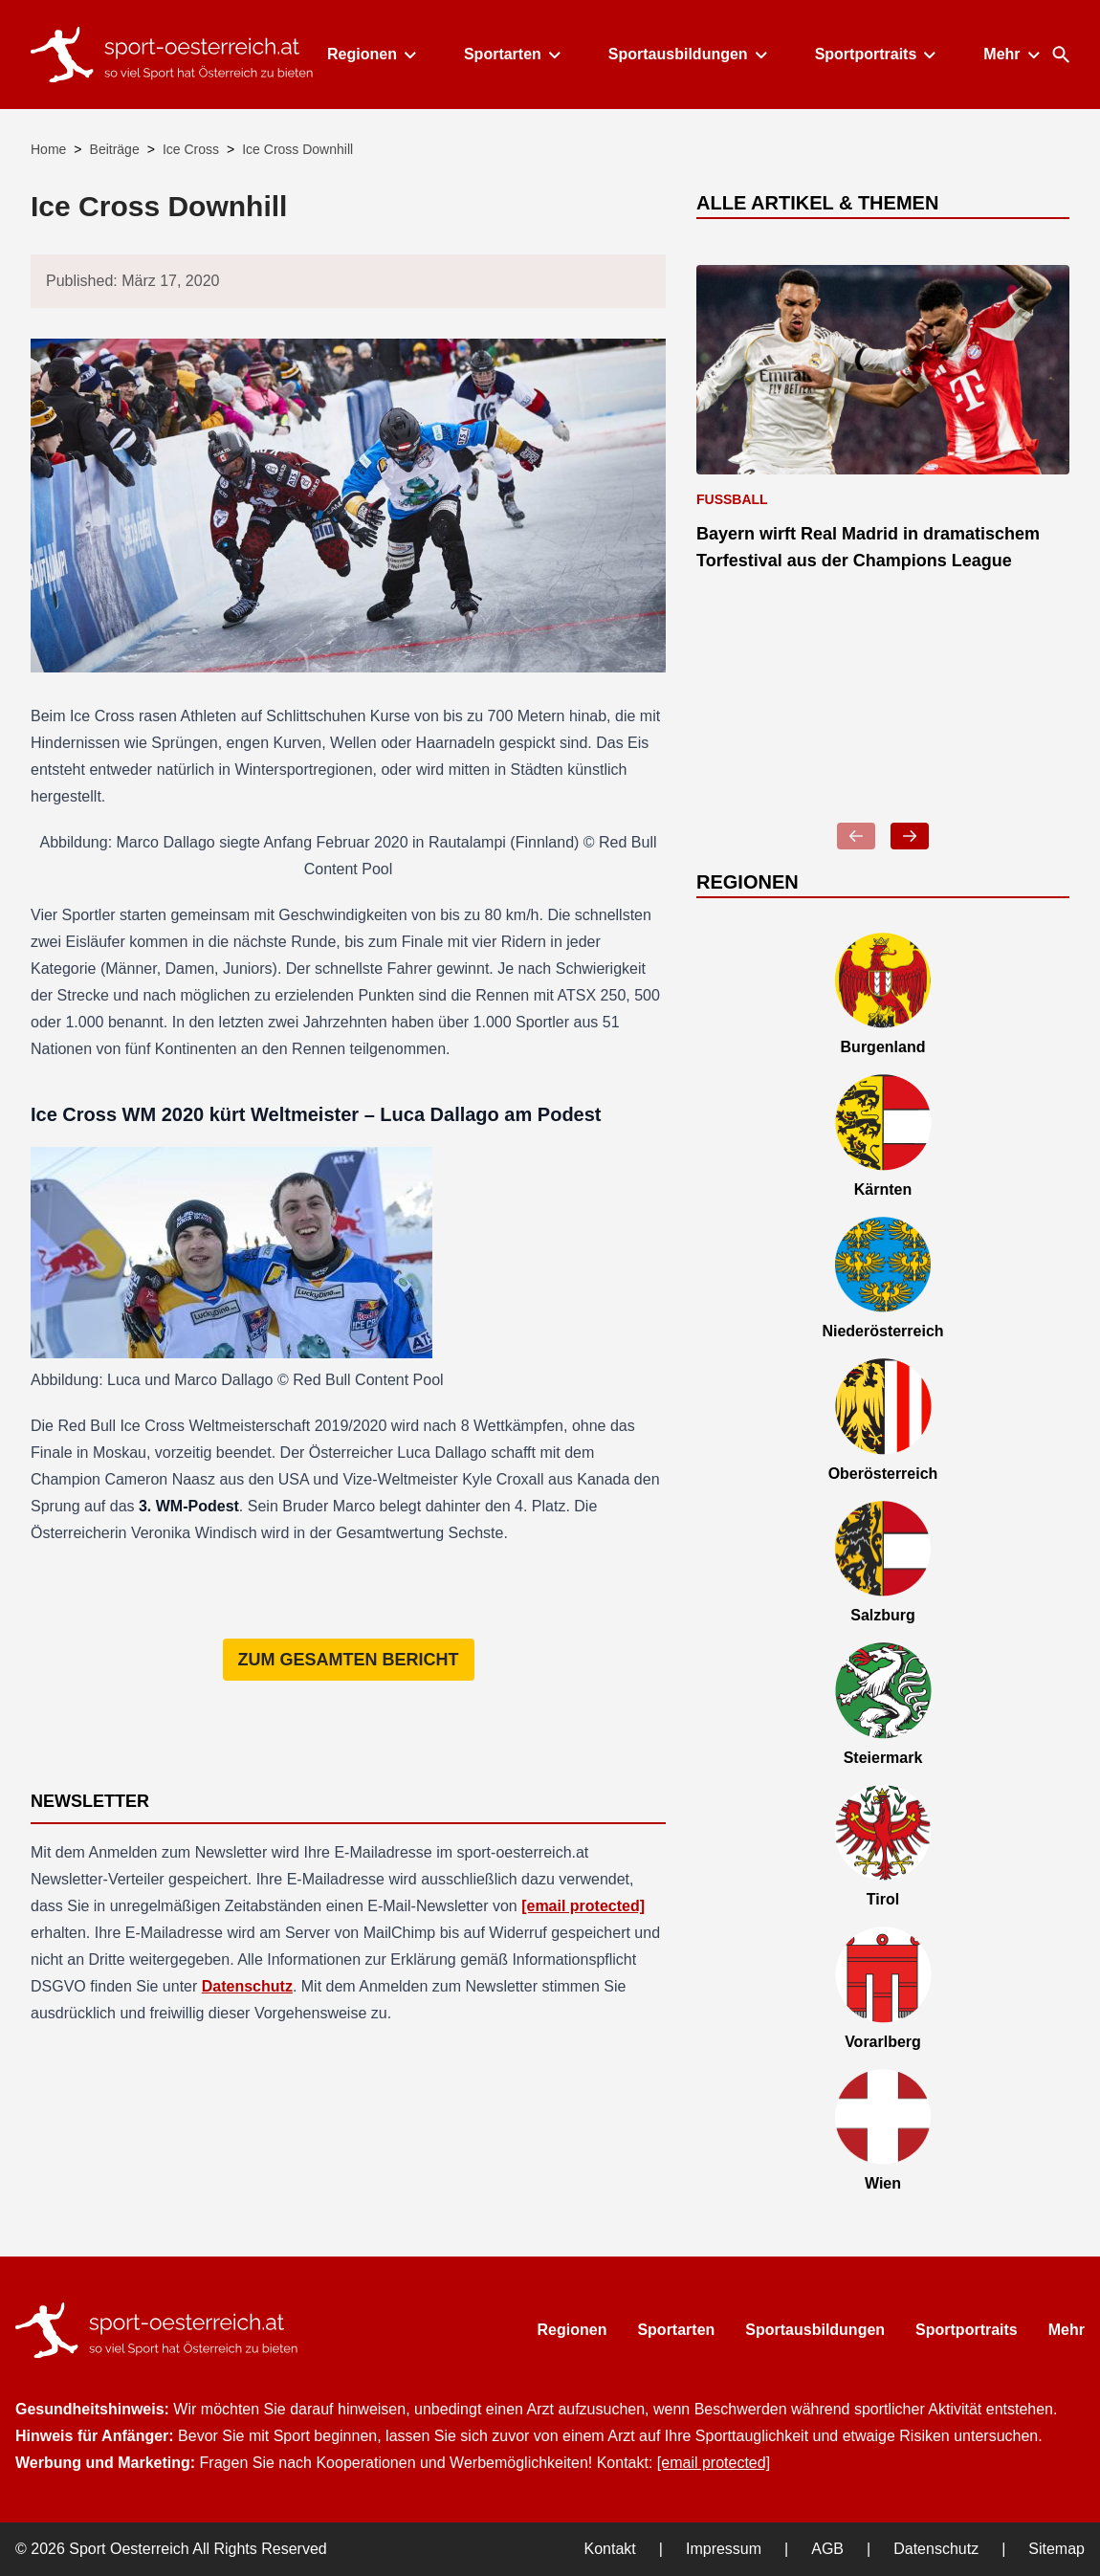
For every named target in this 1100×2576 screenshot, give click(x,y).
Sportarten (511, 54)
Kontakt (610, 2549)
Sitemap (1056, 2549)
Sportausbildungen (686, 54)
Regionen (370, 54)
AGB (827, 2549)
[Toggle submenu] (410, 55)
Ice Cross (191, 149)
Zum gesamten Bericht (348, 1659)
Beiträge (115, 149)
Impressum (723, 2549)
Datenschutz (247, 1986)
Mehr (1010, 54)
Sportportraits (875, 54)
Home (48, 149)
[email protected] (583, 1906)
